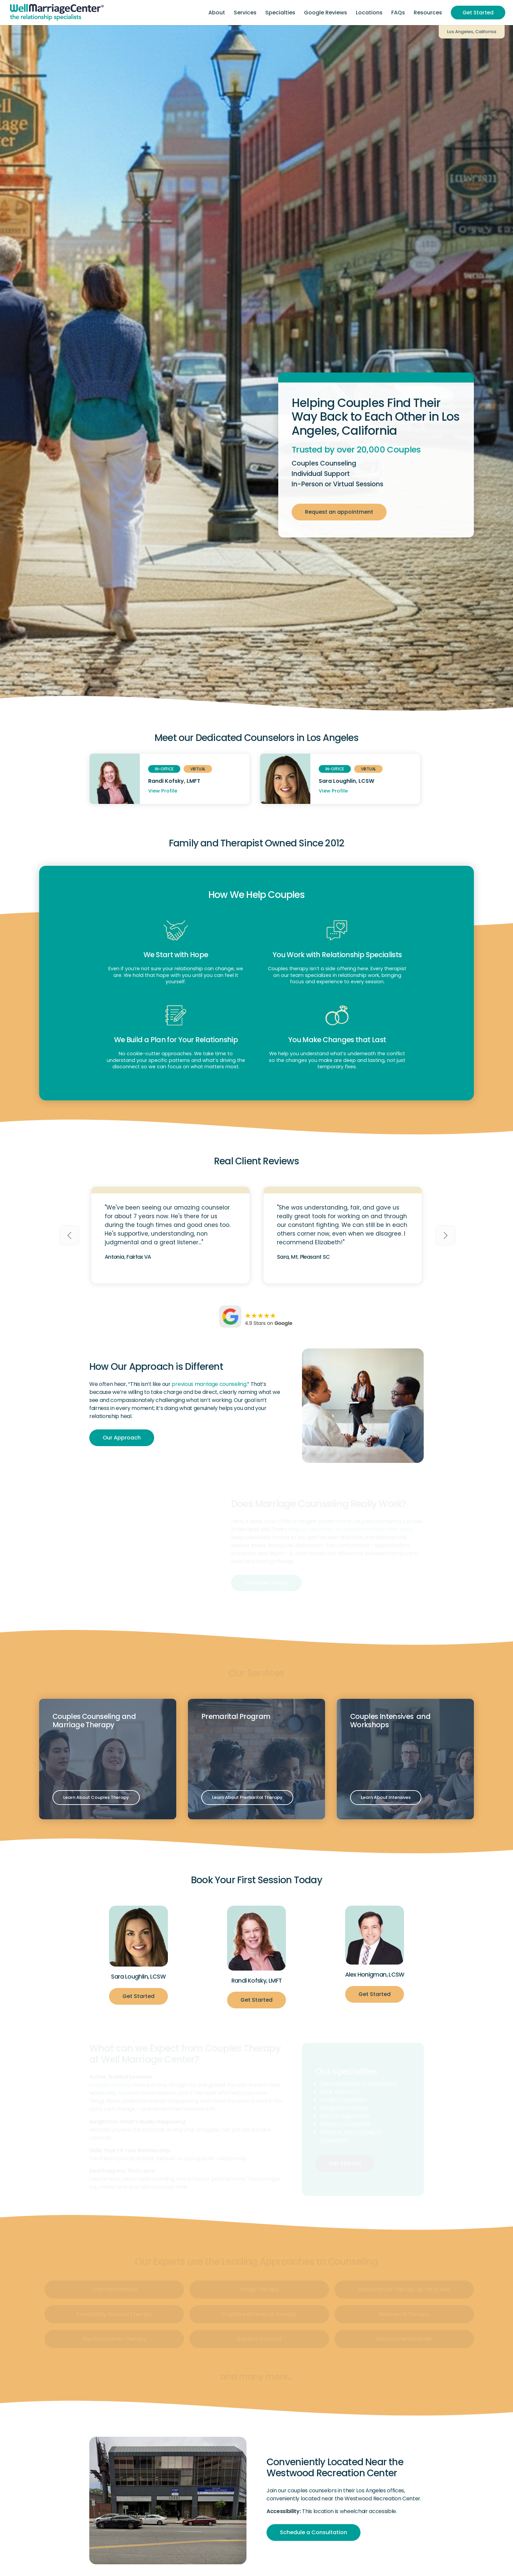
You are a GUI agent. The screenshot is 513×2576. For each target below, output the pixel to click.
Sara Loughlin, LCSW (346, 781)
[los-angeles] (167, 2500)
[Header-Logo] (57, 12)
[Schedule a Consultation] (314, 2532)
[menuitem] (216, 12)
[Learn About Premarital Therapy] (247, 1797)
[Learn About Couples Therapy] (96, 1797)
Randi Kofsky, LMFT (174, 781)
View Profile (162, 790)
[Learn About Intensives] (385, 1797)
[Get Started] (138, 1996)
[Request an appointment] (339, 512)
